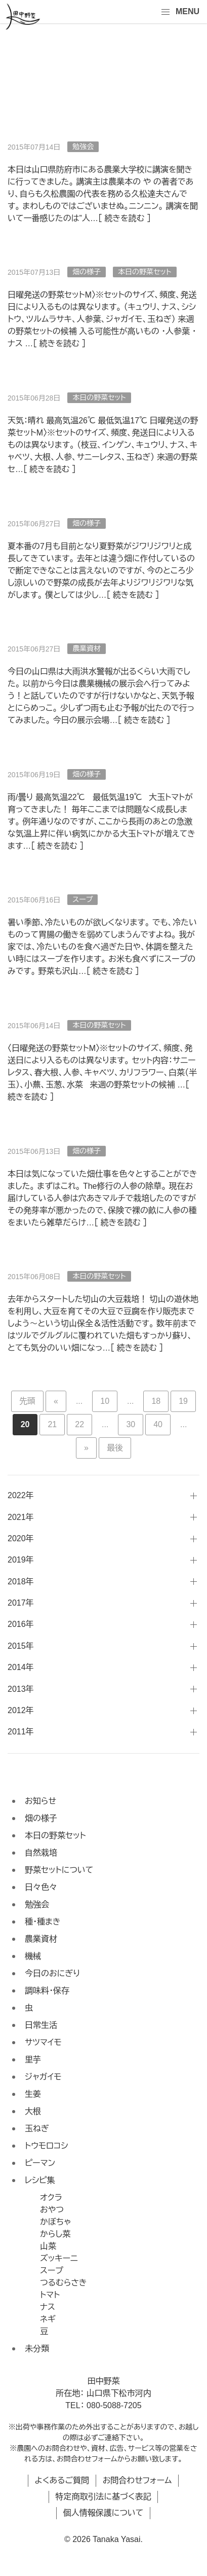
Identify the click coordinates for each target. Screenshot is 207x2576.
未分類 (37, 2348)
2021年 (21, 1517)
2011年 (21, 1731)
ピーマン (40, 2163)
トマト (50, 2295)
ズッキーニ (59, 2258)
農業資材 (86, 648)
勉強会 (83, 146)
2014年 (21, 1667)
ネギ (48, 2319)
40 (157, 1424)
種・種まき (43, 1921)
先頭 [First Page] (27, 1401)
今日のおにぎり (52, 1973)
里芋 (33, 2059)
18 (155, 1401)
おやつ (52, 2209)
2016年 (21, 1624)
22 (79, 1424)
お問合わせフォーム (137, 2480)
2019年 (21, 1559)
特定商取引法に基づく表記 (103, 2496)
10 (104, 1401)
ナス (47, 2307)
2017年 (21, 1603)
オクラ (51, 2197)
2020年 (21, 1538)
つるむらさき (63, 2282)
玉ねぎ (37, 2128)
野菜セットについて (59, 1870)
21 (52, 1424)
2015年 (21, 1646)
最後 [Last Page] (115, 1447)
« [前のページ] (56, 1401)
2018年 (21, 1581)
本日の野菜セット (145, 272)
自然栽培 (41, 1852)
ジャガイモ (43, 2077)
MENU (179, 12)
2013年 (21, 1689)
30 (130, 1424)
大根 (33, 2111)
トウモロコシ (46, 2146)
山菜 (48, 2246)
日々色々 (41, 1887)
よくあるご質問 (62, 2480)
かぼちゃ (55, 2222)
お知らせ (40, 1801)
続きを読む (124, 218)
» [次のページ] (86, 1447)
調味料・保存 (47, 1990)
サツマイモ (43, 2042)
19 (183, 1401)
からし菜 (55, 2234)
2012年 (21, 1710)
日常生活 (41, 2025)
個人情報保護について (103, 2513)
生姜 (33, 2094)
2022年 (21, 1495)
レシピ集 (40, 2180)
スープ (82, 899)
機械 (33, 1956)
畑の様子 (86, 272)
